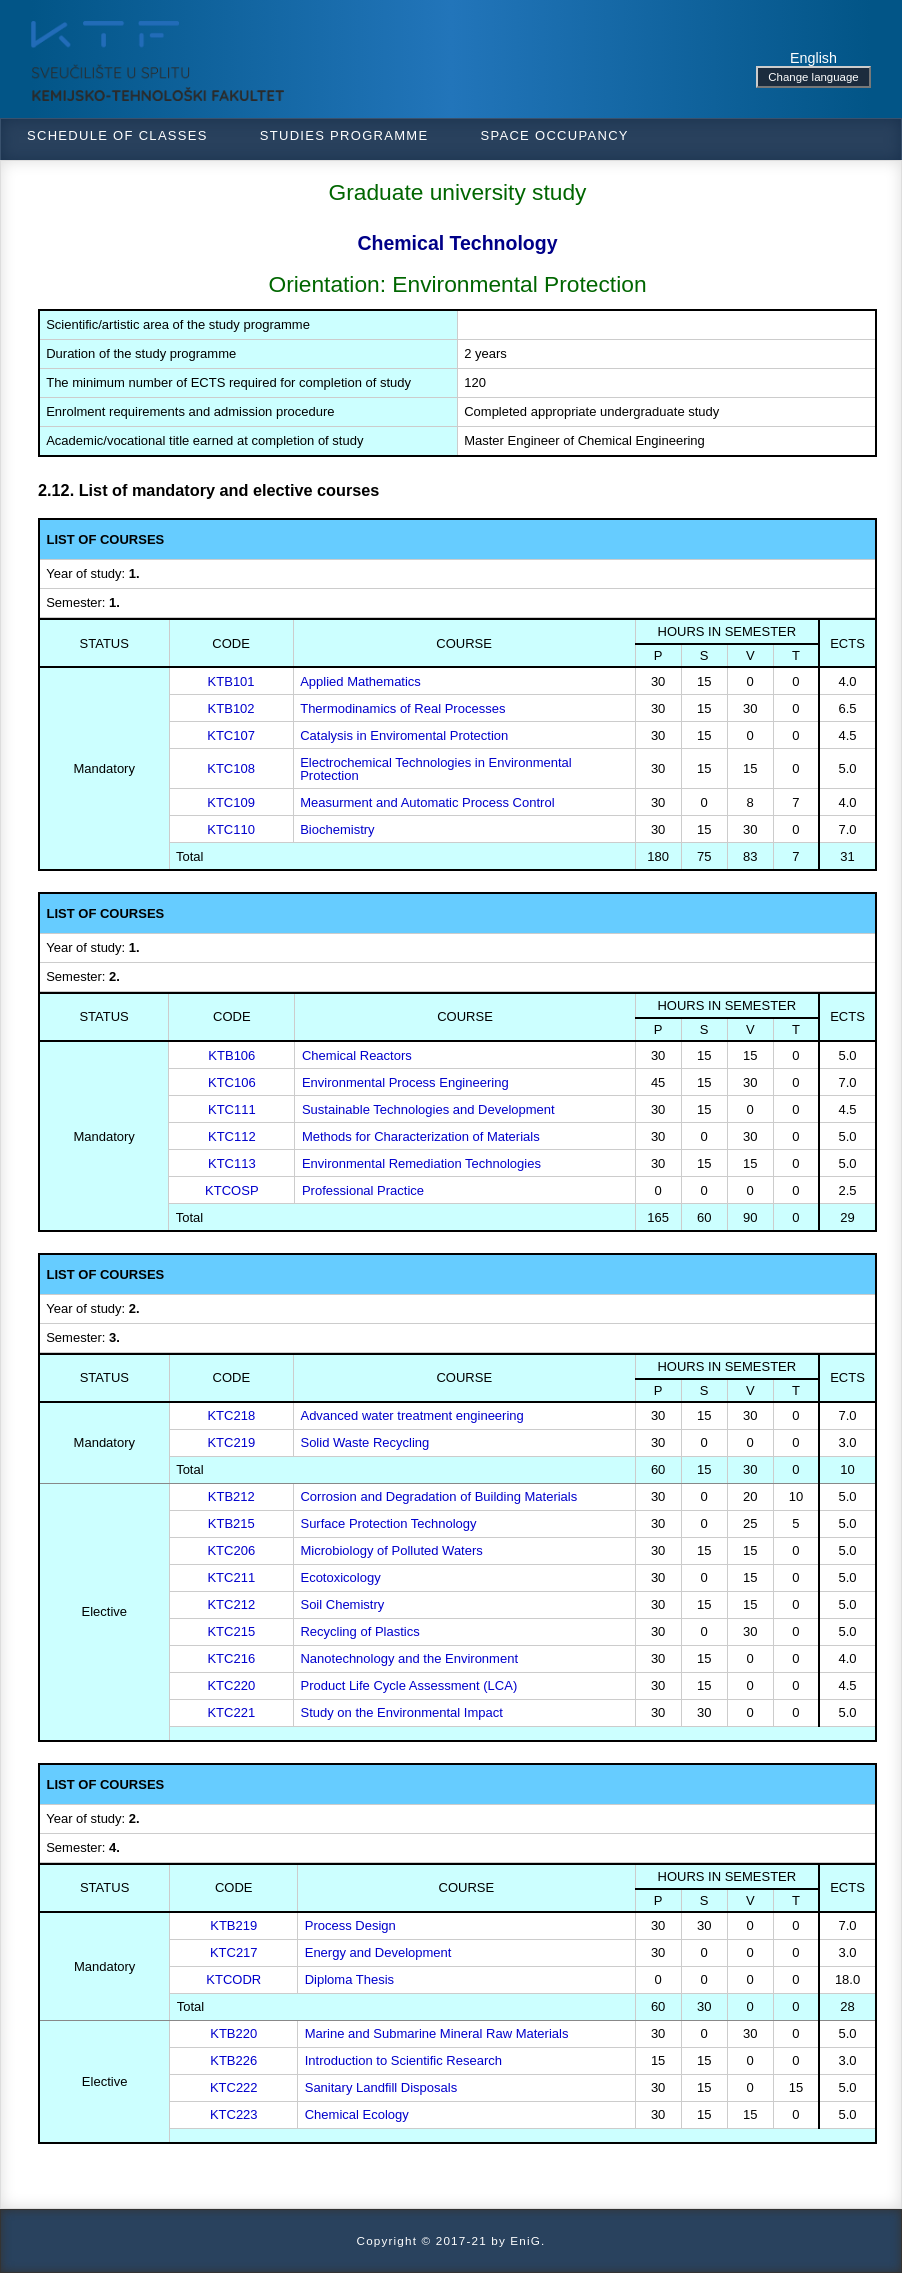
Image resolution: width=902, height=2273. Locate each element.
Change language (813, 77)
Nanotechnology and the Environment (409, 1658)
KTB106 (231, 1055)
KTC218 (231, 1415)
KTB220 (233, 2033)
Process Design (350, 1925)
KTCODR (233, 1979)
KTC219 (231, 1442)
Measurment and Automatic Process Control (427, 802)
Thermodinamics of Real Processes (402, 708)
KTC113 (232, 1163)
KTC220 (231, 1685)
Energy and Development (378, 1952)
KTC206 (231, 1550)
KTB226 (233, 2060)
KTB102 (231, 708)
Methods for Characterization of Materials (421, 1136)
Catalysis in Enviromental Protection (404, 735)
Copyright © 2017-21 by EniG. (451, 2240)
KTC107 (231, 735)
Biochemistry (337, 829)
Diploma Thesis (349, 1979)
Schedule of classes (117, 135)
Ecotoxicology (340, 1577)
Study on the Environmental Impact (401, 1712)
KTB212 (231, 1496)
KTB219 (233, 1925)
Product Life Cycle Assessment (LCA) (408, 1685)
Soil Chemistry (342, 1604)
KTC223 (234, 2114)
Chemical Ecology (357, 2114)
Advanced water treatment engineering (411, 1415)
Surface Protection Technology (388, 1523)
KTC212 (231, 1604)
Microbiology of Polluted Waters (391, 1550)
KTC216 (231, 1658)
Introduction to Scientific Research (403, 2060)
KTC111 (232, 1109)
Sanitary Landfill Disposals (381, 2087)
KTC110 (231, 829)
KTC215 (231, 1631)
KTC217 (234, 1952)
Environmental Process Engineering (405, 1082)
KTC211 (231, 1577)
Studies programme (344, 135)
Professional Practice (363, 1190)
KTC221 (231, 1712)
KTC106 (232, 1082)
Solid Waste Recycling (364, 1442)
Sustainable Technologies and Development (428, 1109)
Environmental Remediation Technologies (421, 1163)
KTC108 (231, 768)
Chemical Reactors (357, 1055)
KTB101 (231, 681)
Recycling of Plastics (359, 1631)
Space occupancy (554, 135)
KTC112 (232, 1136)
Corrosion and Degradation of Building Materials (438, 1496)
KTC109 (231, 802)
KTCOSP (231, 1190)
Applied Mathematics (360, 681)
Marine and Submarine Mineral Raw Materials (437, 2033)
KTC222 (234, 2087)
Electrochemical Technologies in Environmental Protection (435, 769)
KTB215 (231, 1523)
